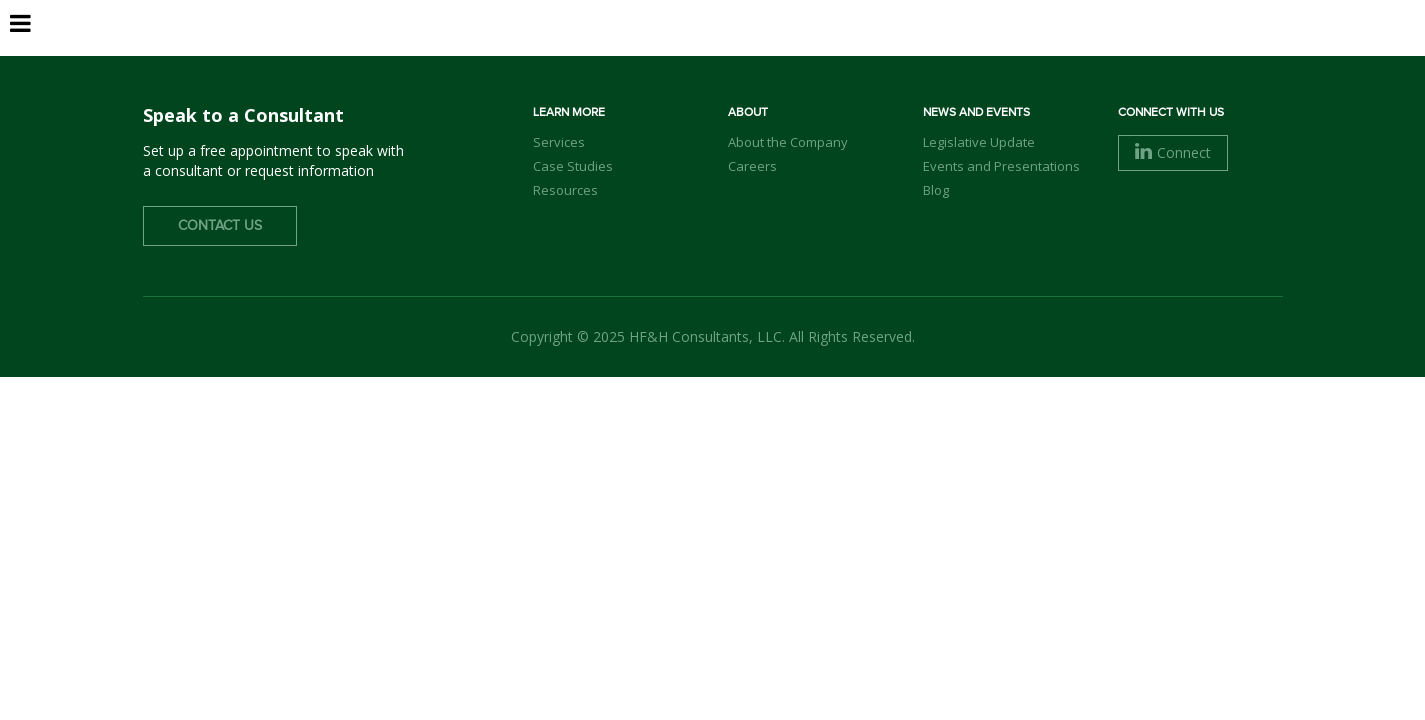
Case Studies (573, 166)
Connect (1173, 152)
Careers (1095, 50)
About (702, 50)
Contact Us (220, 226)
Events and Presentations (1001, 166)
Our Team (798, 50)
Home (623, 50)
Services (904, 50)
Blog (936, 190)
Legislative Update (979, 142)
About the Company (788, 142)
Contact (1224, 49)
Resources (565, 190)
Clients (1000, 50)
